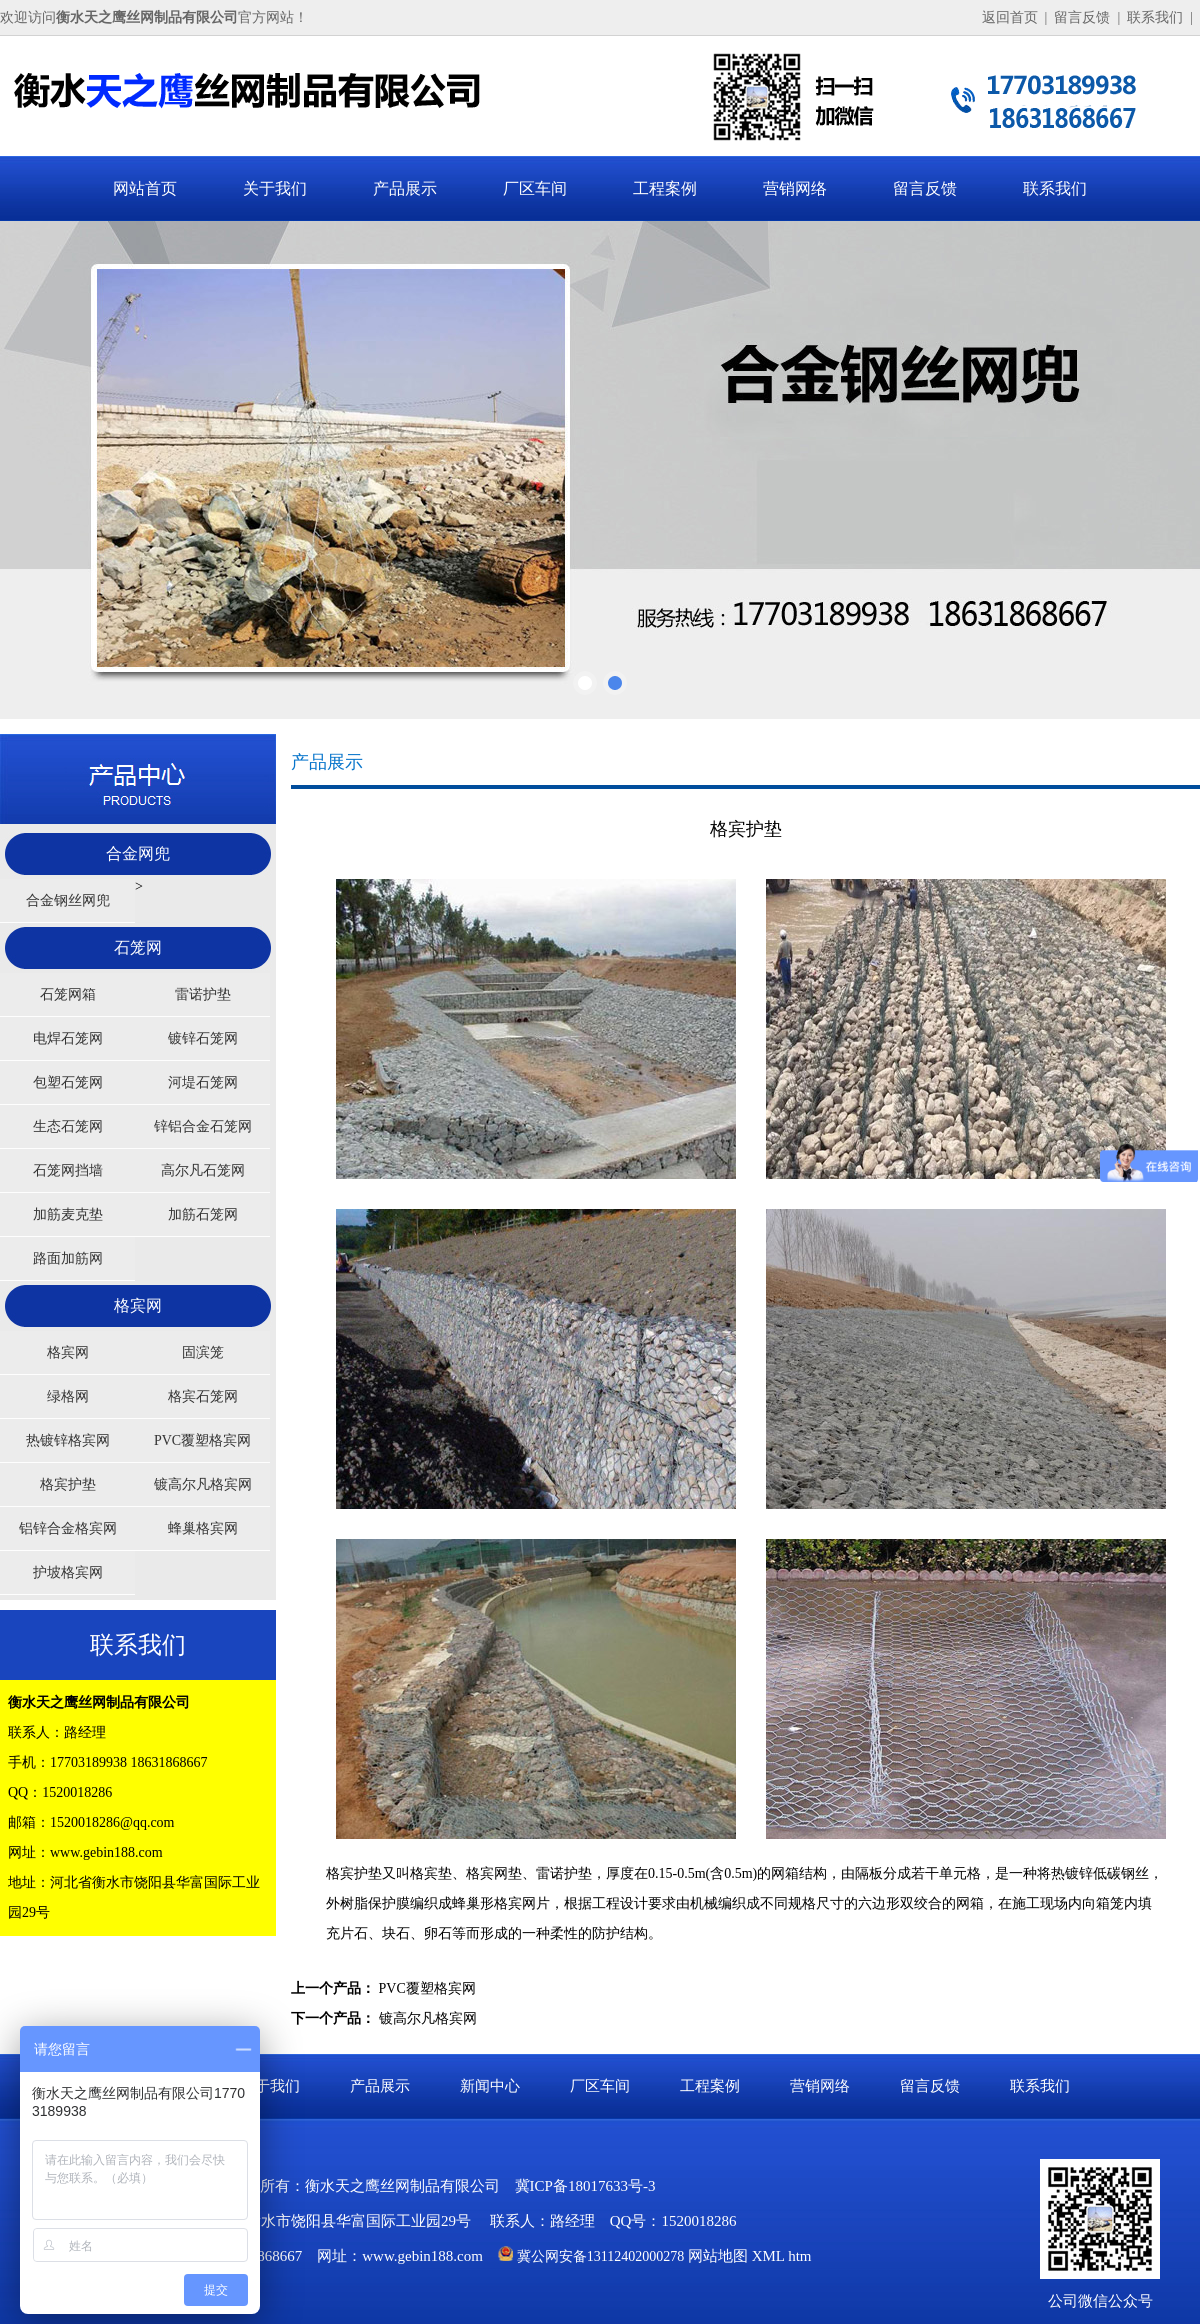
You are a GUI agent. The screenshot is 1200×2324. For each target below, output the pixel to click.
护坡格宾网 (68, 1572)
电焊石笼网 (68, 1038)
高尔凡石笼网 (203, 1170)
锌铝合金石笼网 (203, 1126)
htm (799, 2256)
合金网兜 (138, 853)
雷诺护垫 (203, 994)
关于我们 (275, 188)
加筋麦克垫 (68, 1214)
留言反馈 (1082, 17)
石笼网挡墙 (68, 1170)
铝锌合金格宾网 (68, 1528)
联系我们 (1155, 17)
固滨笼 (203, 1352)
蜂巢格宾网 (203, 1528)
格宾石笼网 (203, 1396)
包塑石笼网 (68, 1082)
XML (768, 2256)
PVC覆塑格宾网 (202, 1440)
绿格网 (68, 1396)
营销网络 (795, 188)
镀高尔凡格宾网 (203, 1484)
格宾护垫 (68, 1484)
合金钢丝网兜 (68, 900)
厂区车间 (535, 188)
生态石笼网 (68, 1126)
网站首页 (145, 188)
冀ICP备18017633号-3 (585, 2186)
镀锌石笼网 (203, 1038)
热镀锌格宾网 (68, 1440)
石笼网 (138, 947)
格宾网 (138, 1305)
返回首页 (1010, 17)
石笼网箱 (68, 994)
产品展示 (405, 188)
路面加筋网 (68, 1258)
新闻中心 (490, 2086)
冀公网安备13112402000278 (600, 2256)
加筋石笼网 (203, 1214)
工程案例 (665, 188)
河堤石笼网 (203, 1082)
